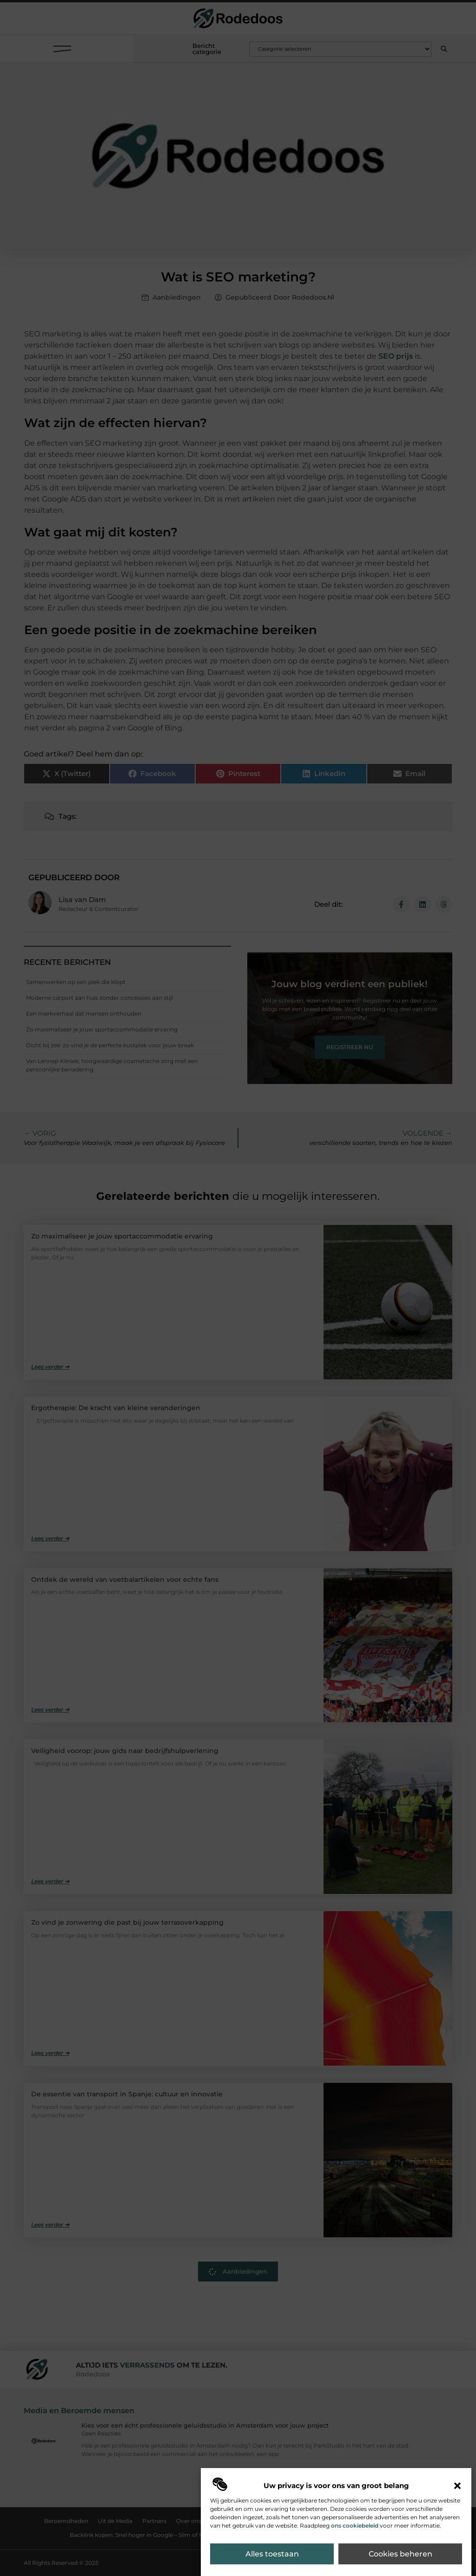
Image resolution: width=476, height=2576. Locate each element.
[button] (457, 2485)
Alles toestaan (272, 2554)
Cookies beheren (400, 2554)
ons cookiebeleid (354, 2525)
